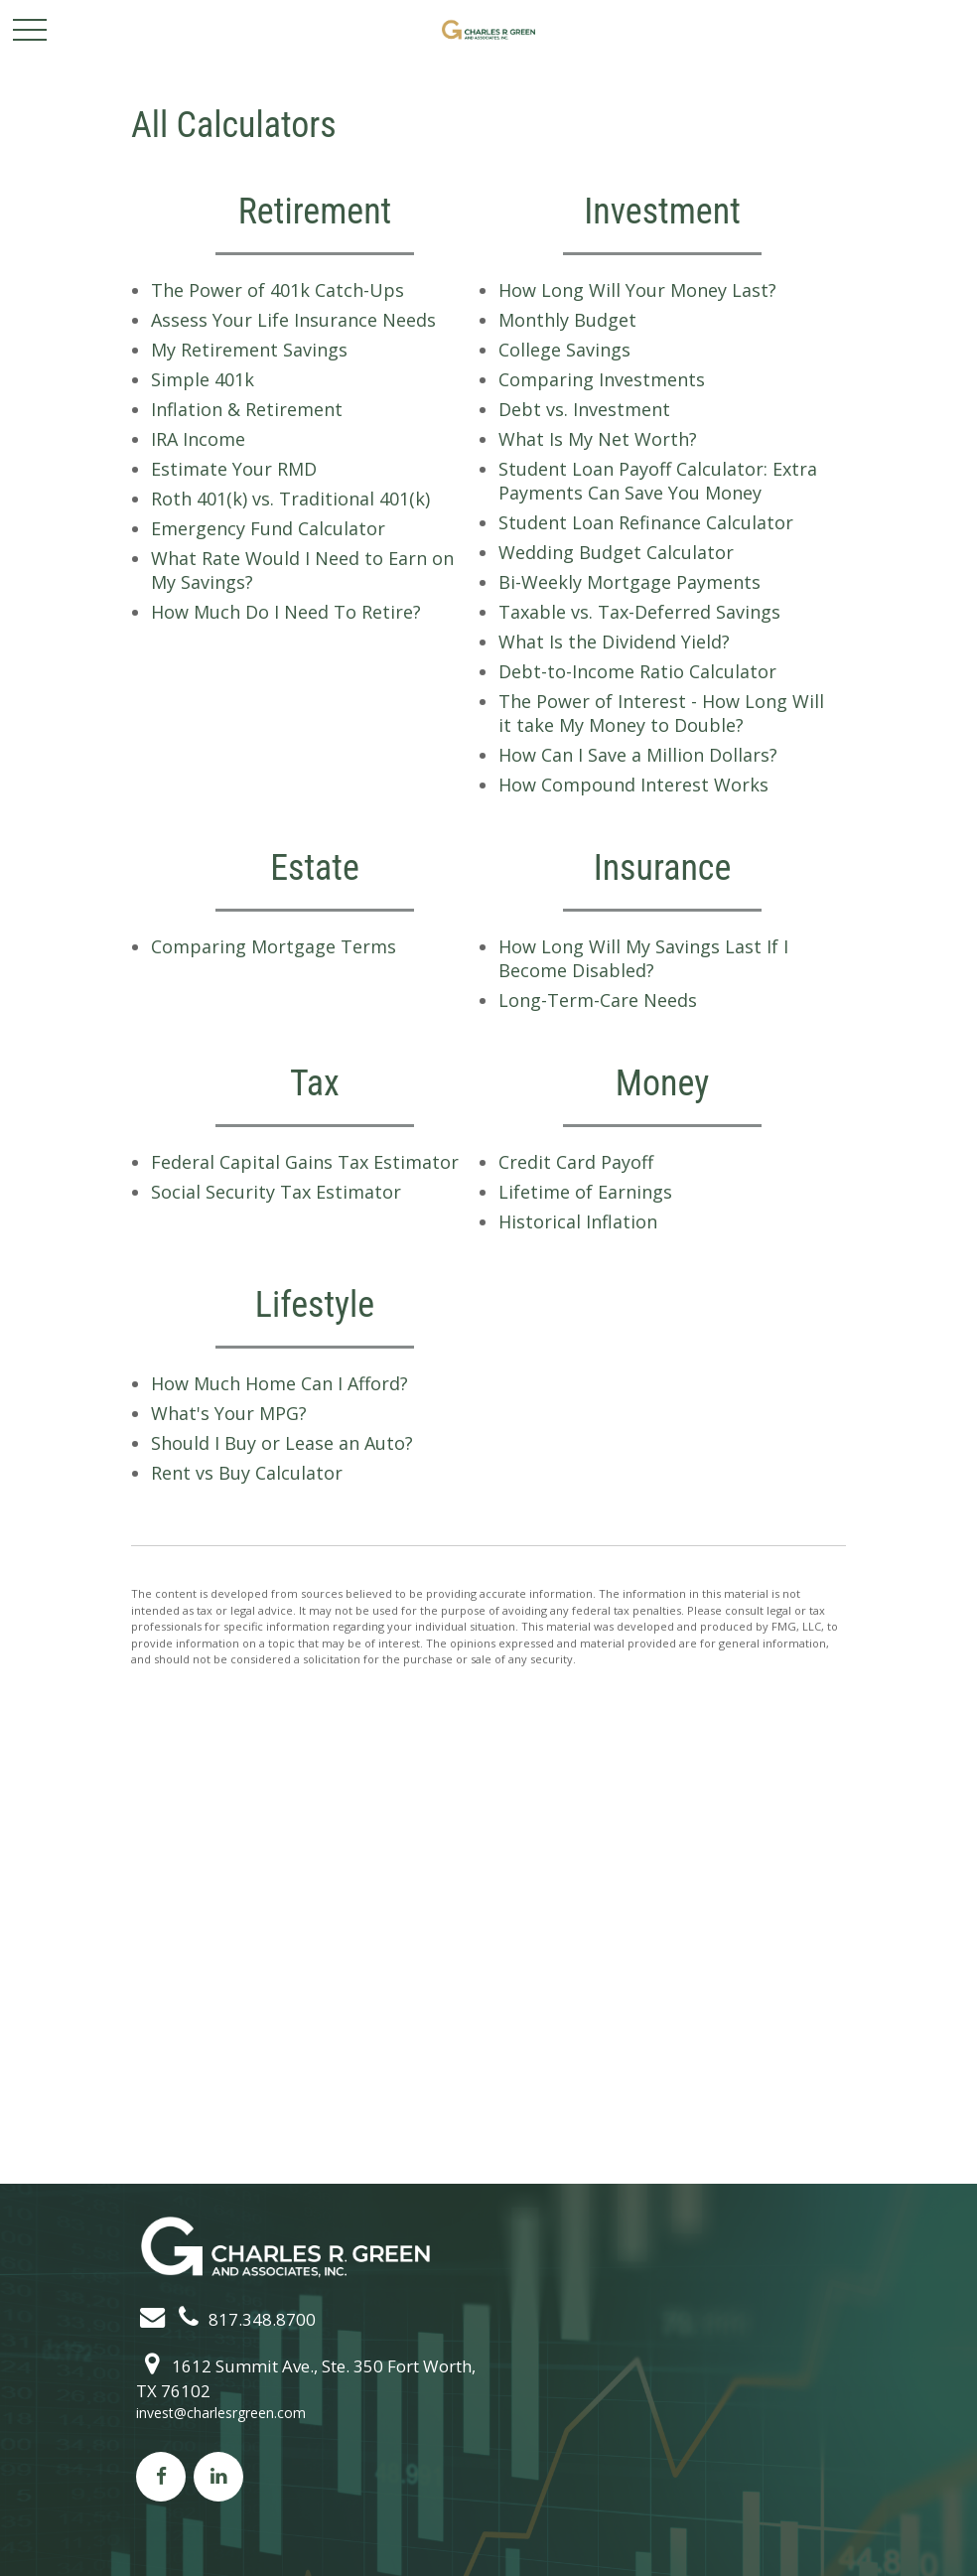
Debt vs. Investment (584, 409)
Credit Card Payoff (575, 1162)
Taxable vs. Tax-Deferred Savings (639, 612)
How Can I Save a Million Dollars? (637, 755)
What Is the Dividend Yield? (614, 641)
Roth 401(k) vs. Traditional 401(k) (290, 498)
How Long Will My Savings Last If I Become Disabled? (643, 958)
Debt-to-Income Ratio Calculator (637, 671)
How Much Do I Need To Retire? (286, 612)
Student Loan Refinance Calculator (645, 522)
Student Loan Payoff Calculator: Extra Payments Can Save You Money (657, 480)
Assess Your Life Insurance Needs (293, 320)
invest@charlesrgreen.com (221, 2412)
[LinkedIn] (218, 2477)
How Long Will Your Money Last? (637, 290)
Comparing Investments (601, 379)
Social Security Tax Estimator (276, 1192)
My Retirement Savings (249, 349)
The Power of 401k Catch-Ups (277, 290)
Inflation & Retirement (247, 409)
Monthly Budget (567, 320)
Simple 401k (202, 379)
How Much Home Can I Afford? (279, 1383)
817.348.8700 (243, 2319)
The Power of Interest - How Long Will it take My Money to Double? (661, 713)
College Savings (564, 349)
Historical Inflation (577, 1221)
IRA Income (198, 439)
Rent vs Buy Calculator (247, 1473)
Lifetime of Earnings (585, 1192)
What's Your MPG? (229, 1413)
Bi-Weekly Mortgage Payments (629, 582)
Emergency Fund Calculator (268, 528)
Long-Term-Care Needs (597, 1000)
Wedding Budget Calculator (616, 552)
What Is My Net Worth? (597, 439)
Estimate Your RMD (234, 469)
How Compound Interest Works (633, 784)
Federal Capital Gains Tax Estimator (305, 1162)
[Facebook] (161, 2477)
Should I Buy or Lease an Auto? (282, 1443)
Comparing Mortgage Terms (273, 946)
